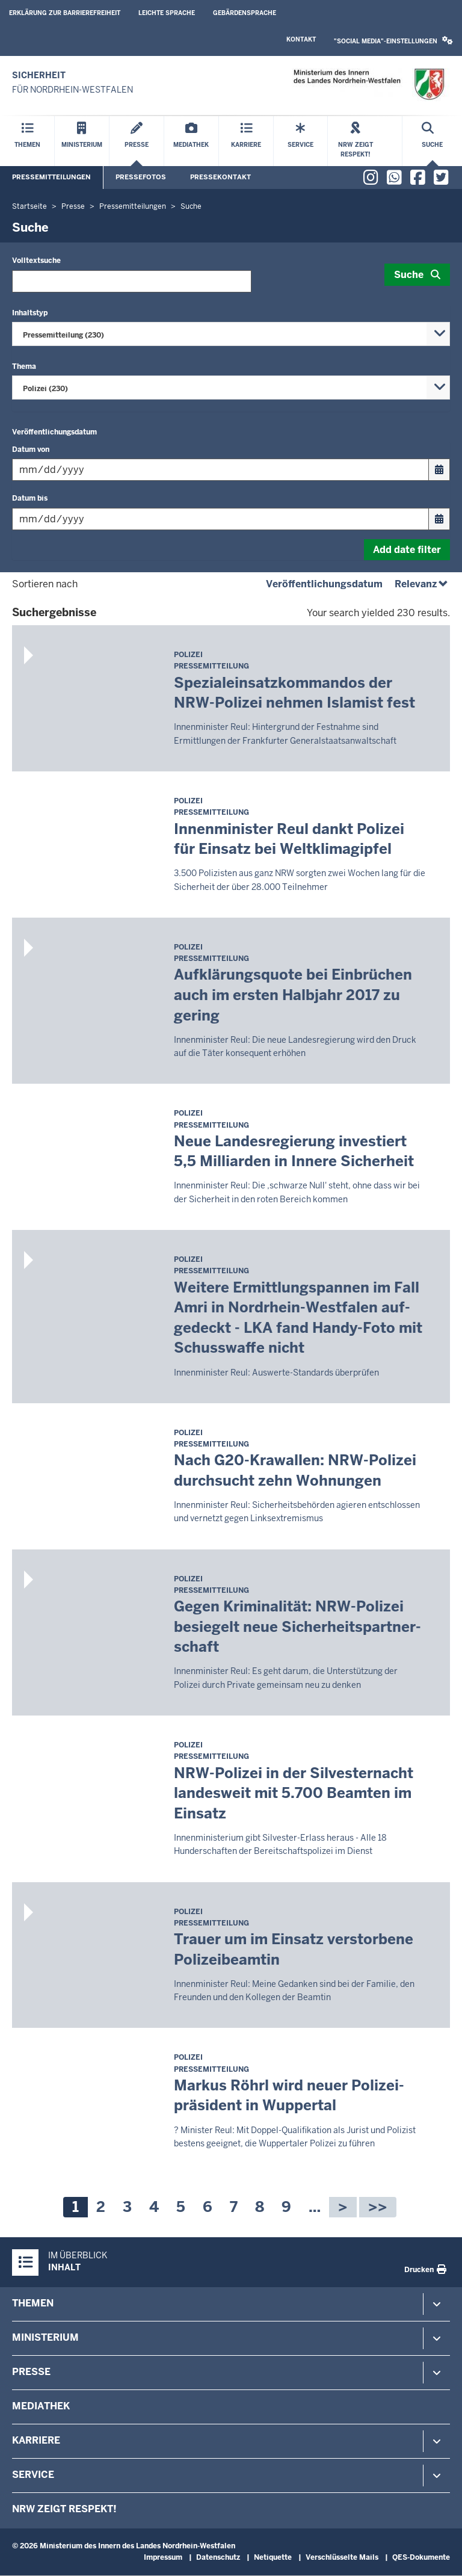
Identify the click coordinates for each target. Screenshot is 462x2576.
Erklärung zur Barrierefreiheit (64, 13)
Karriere (36, 2440)
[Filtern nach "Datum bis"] (220, 519)
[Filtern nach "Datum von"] (220, 470)
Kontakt (301, 39)
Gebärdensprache (244, 13)
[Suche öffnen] (432, 141)
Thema (24, 366)
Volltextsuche (36, 260)
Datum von (30, 449)
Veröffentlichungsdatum (54, 432)
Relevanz (422, 584)
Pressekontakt (220, 177)
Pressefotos (141, 177)
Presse (31, 2371)
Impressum (163, 2557)
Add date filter (407, 549)
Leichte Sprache (166, 13)
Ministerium (45, 2337)
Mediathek (41, 2406)
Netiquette (273, 2557)
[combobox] (231, 334)
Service (33, 2474)
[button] (393, 41)
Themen (33, 2303)
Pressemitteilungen (51, 177)
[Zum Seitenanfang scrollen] (438, 2554)
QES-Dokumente (421, 2557)
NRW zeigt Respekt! (64, 2509)
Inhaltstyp (30, 313)
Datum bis (30, 498)
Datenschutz (218, 2557)
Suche (409, 274)
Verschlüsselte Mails (342, 2557)
